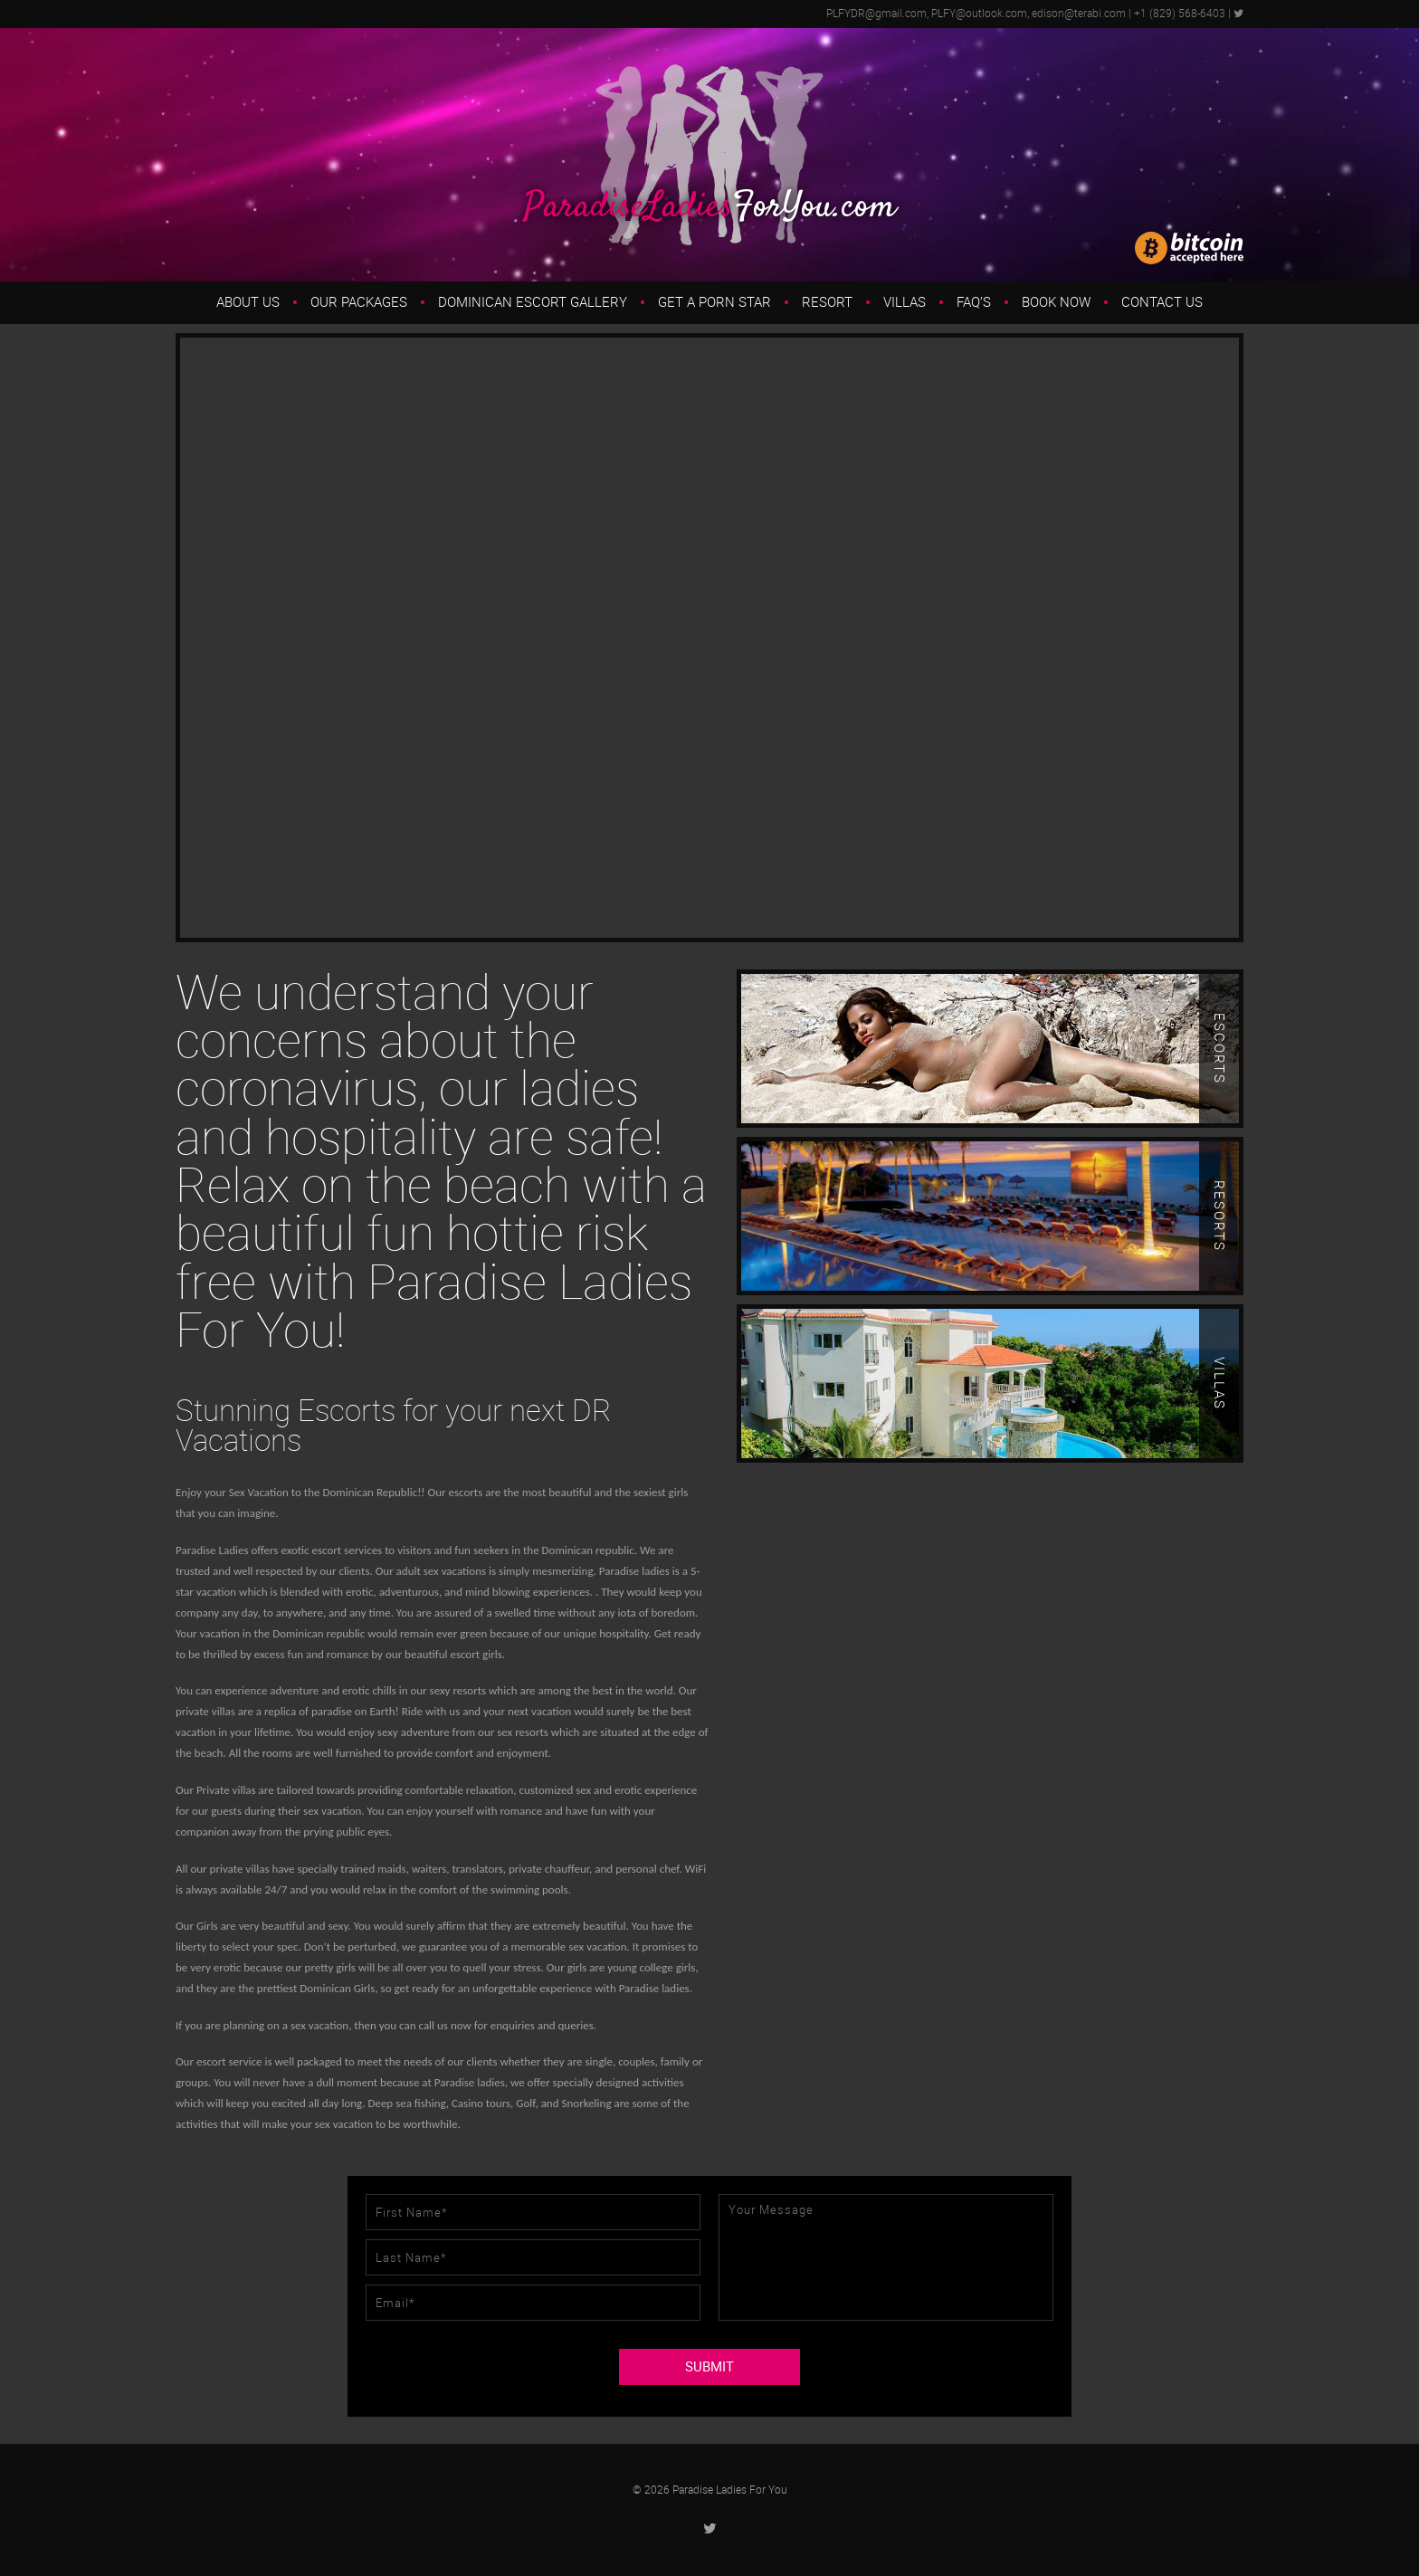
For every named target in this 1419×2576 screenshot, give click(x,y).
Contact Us (1162, 302)
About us (248, 302)
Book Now (1056, 302)
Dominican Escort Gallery (532, 302)
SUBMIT (709, 2367)
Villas (904, 302)
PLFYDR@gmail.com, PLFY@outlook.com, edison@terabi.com (976, 13)
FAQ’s (974, 302)
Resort (827, 302)
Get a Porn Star (714, 302)
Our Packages (358, 302)
